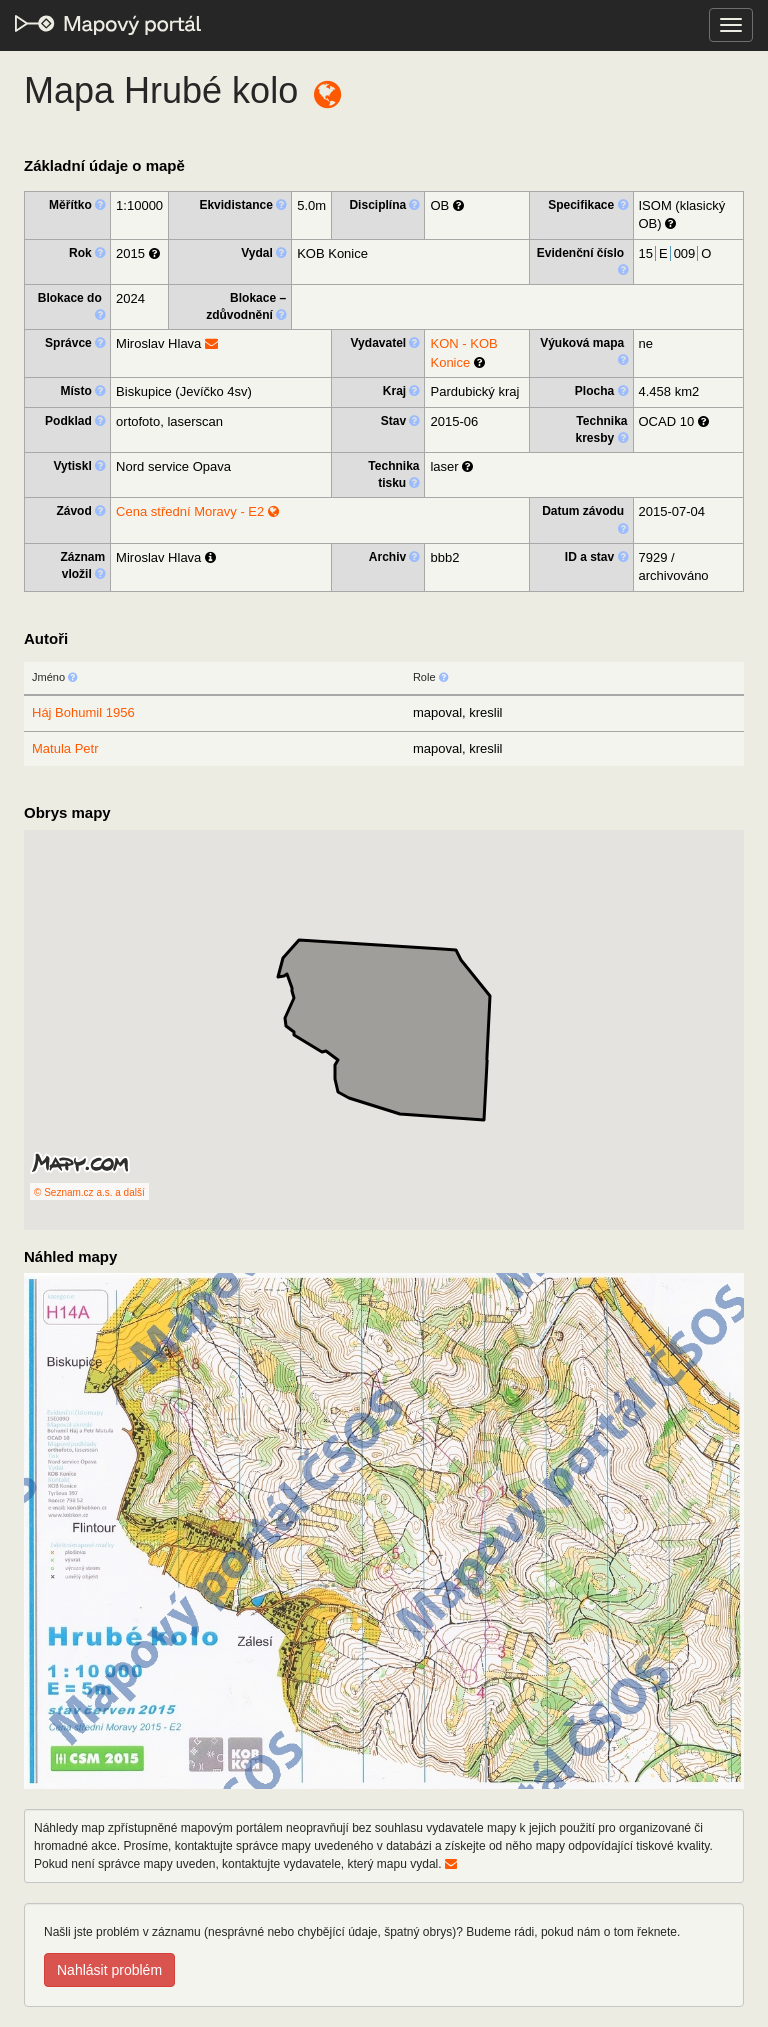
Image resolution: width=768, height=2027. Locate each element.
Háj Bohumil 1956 (83, 712)
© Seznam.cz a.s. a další (89, 1192)
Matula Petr (65, 748)
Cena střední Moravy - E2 (197, 511)
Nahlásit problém (109, 1970)
